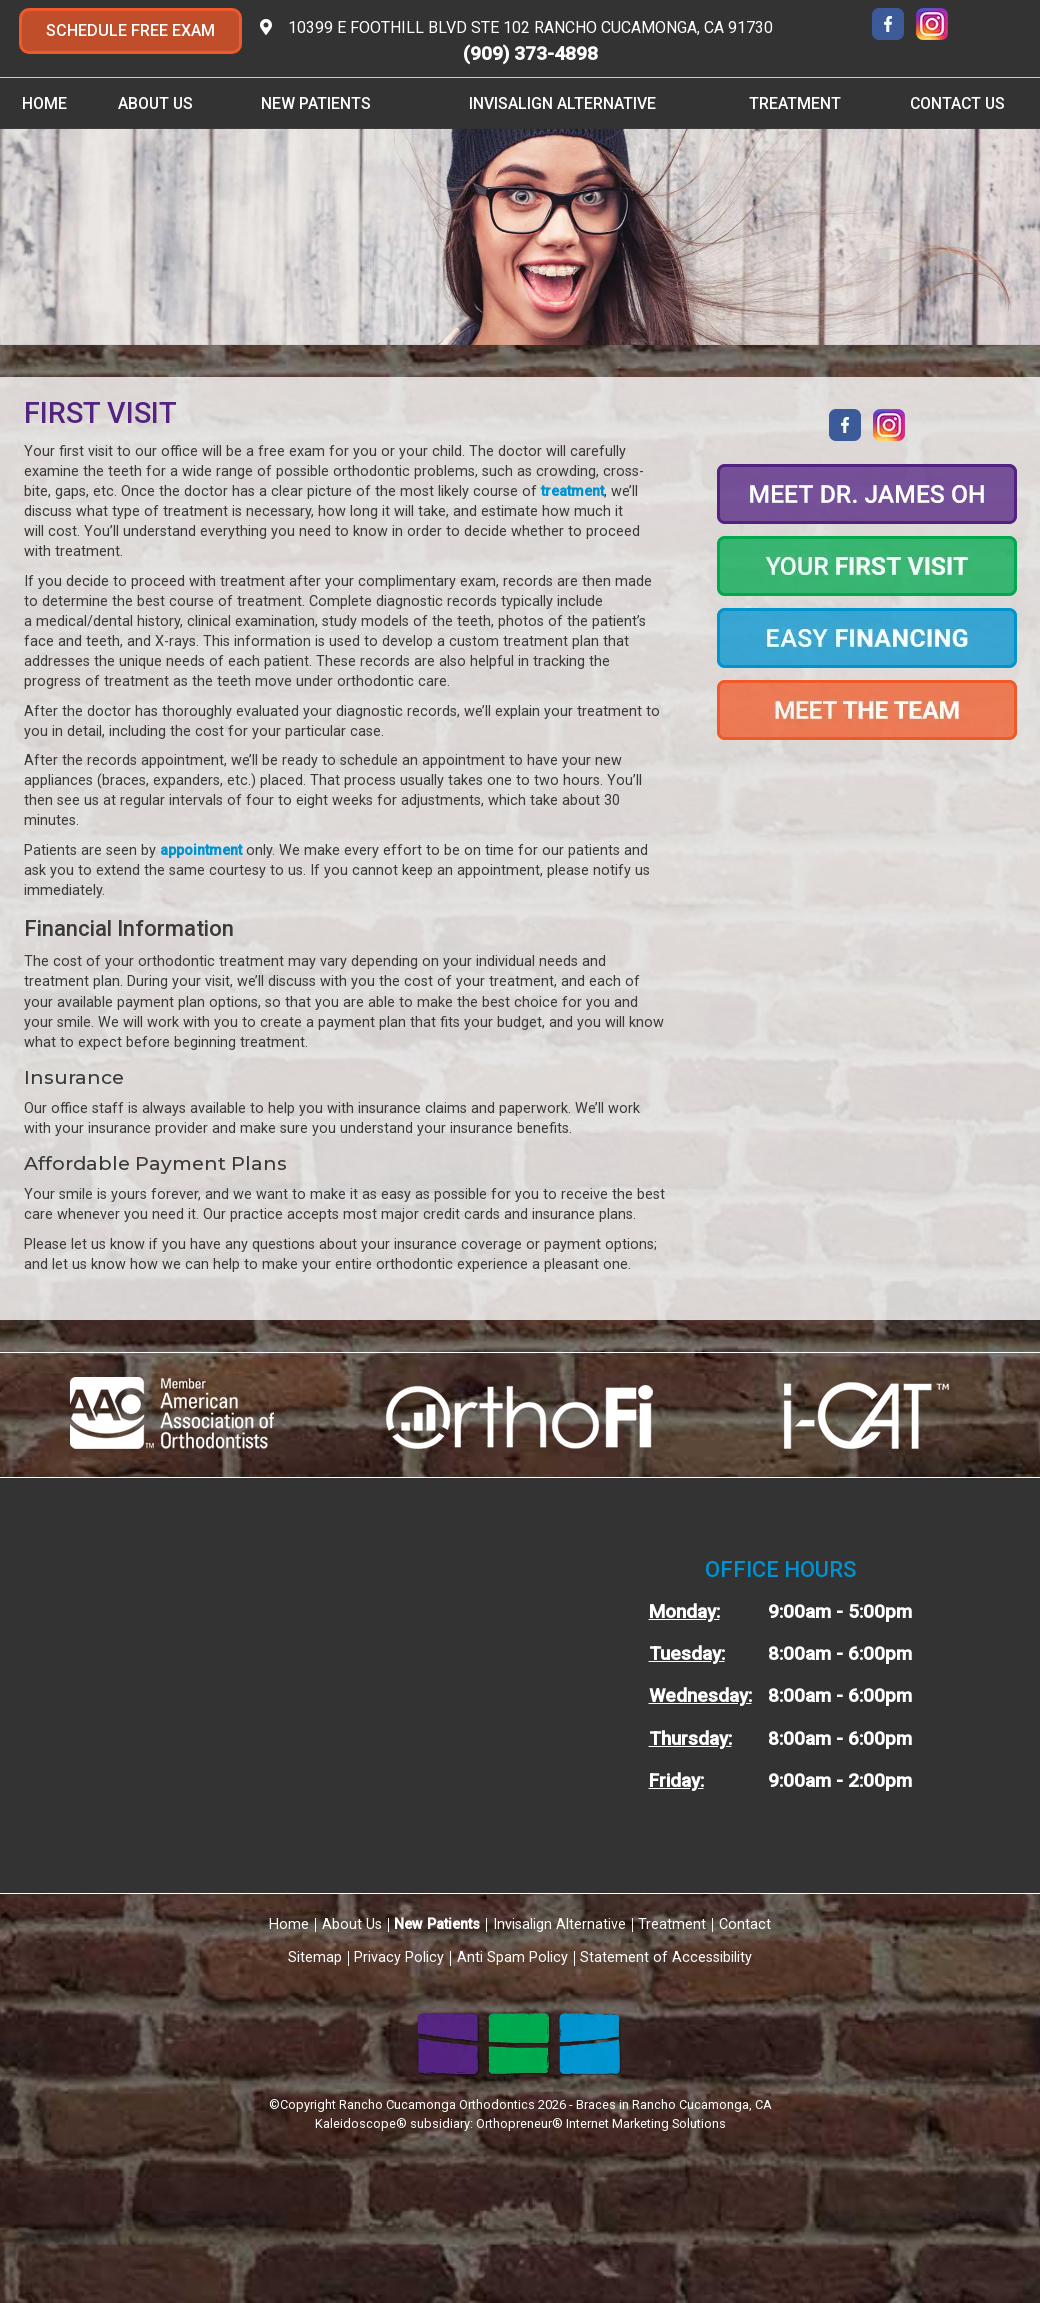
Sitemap (315, 1957)
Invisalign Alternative (562, 103)
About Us (155, 103)
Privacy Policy (399, 1957)
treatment (572, 491)
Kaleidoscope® (361, 2123)
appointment (201, 850)
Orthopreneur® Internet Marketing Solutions (601, 2123)
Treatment (795, 103)
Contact (745, 1924)
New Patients (316, 103)
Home (44, 103)
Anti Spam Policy (512, 1957)
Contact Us (957, 103)
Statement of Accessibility (666, 1957)
